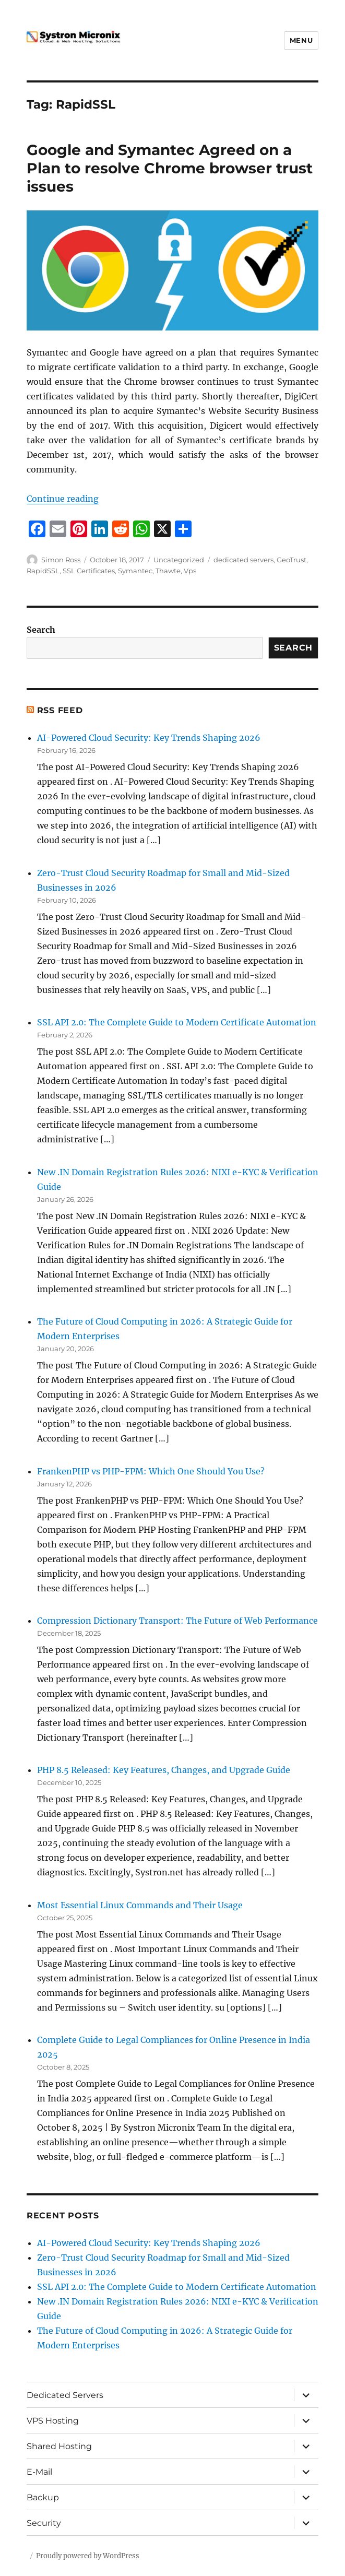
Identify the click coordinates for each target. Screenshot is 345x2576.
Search (41, 629)
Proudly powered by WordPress (87, 2555)
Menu (301, 40)
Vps (190, 570)
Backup (43, 2497)
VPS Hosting (53, 2421)
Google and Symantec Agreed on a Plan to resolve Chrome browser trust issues (170, 168)
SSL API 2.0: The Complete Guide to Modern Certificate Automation (176, 1022)
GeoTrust (291, 560)
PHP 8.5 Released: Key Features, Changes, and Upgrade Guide (163, 1770)
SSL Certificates (89, 570)
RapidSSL (43, 570)
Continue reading (63, 498)
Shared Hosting (59, 2446)
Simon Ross (60, 560)
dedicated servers (243, 560)
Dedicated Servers (65, 2395)
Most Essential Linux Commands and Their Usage (140, 1905)
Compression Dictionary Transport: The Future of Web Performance (177, 1620)
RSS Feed (60, 710)
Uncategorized (178, 560)
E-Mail (39, 2472)
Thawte (168, 570)
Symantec (135, 570)
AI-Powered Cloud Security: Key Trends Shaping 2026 (148, 737)
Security (44, 2523)
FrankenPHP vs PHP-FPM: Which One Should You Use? (151, 1471)
